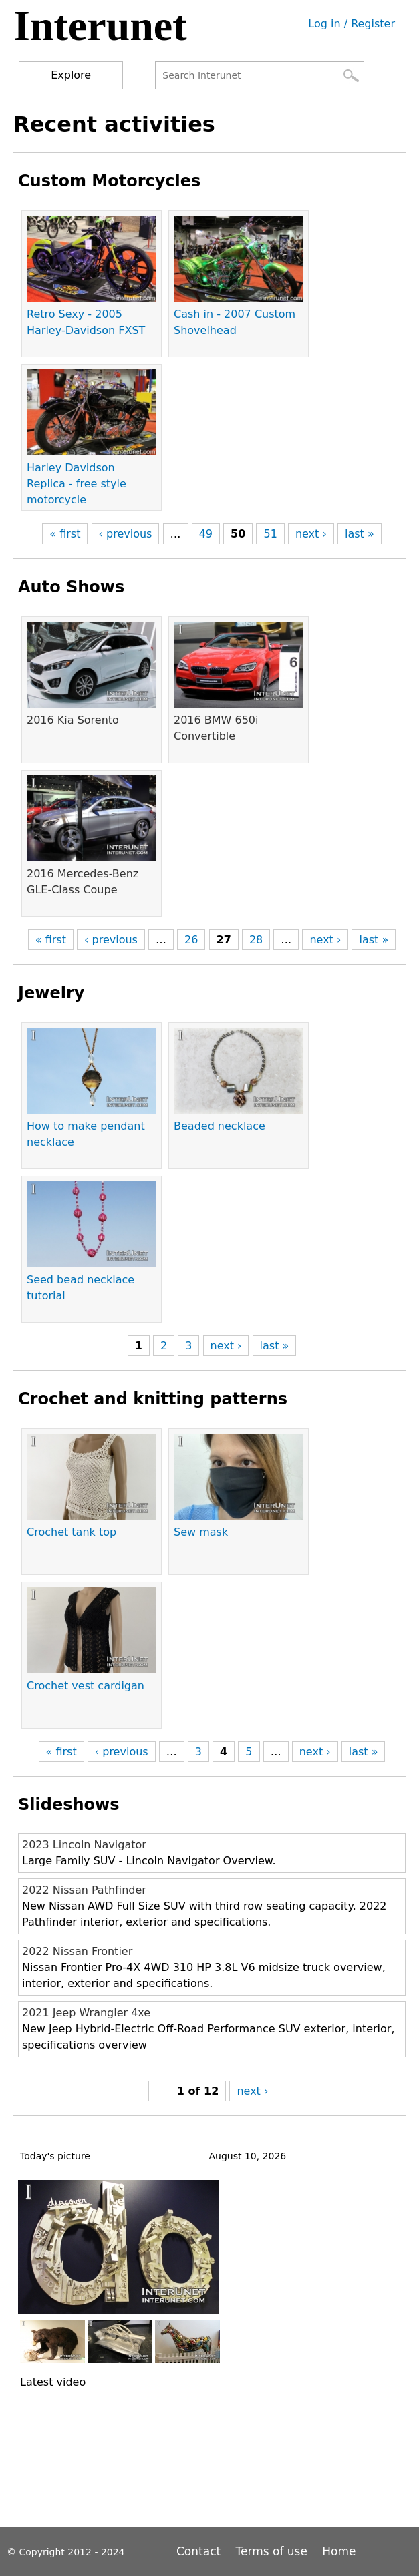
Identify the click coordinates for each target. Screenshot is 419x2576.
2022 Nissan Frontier (77, 1951)
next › (311, 533)
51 (270, 533)
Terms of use (271, 2551)
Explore (71, 75)
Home (339, 2551)
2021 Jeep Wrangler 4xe (86, 2012)
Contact (200, 2551)
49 (206, 533)
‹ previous (125, 533)
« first (64, 533)
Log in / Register (351, 23)
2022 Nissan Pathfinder (84, 1890)
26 (191, 939)
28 (256, 939)
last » (359, 533)
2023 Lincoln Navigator (84, 1844)
